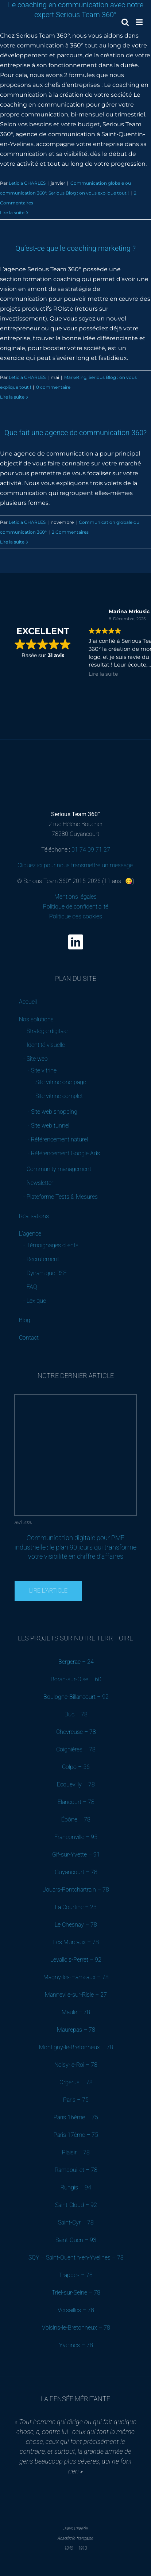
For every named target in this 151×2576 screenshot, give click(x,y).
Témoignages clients (52, 1245)
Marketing (75, 377)
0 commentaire (53, 387)
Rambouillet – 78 (76, 2169)
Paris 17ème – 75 (76, 2134)
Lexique (36, 1300)
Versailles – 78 (76, 2310)
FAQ (32, 1286)
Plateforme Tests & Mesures (62, 1196)
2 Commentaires (70, 532)
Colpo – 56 (76, 1766)
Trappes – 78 (76, 2275)
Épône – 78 (75, 1819)
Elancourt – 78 (76, 1801)
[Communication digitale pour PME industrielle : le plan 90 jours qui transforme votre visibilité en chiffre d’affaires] (75, 1397)
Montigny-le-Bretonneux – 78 (76, 2047)
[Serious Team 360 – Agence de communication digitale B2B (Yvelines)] (75, 757)
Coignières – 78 (76, 1749)
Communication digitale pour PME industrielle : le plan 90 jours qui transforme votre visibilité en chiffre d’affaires (75, 1547)
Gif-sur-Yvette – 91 (76, 1854)
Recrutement (43, 1259)
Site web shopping (54, 1111)
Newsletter (40, 1182)
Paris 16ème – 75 (76, 2117)
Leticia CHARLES (27, 183)
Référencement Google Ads (65, 1153)
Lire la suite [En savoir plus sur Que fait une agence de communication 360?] (12, 542)
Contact (29, 1337)
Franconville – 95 (75, 1837)
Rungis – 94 (76, 2187)
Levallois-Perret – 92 (75, 1959)
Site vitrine (44, 1070)
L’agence (30, 1233)
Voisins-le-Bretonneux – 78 (76, 2327)
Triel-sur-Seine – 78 (76, 2292)
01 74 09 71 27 (90, 849)
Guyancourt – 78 (76, 1872)
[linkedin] (75, 941)
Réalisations (34, 1216)
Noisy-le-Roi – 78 (75, 2064)
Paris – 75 (76, 2099)
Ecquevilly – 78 (76, 1784)
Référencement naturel (59, 1139)
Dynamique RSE (47, 1273)
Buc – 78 (76, 1714)
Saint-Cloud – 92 (76, 2204)
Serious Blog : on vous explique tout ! (89, 193)
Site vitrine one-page (60, 1082)
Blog (24, 1320)
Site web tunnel (50, 1125)
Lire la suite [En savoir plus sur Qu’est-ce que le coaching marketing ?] (12, 397)
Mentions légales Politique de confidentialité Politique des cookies (75, 906)
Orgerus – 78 (76, 2082)
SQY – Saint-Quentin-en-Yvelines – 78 (76, 2257)
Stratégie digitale (47, 1031)
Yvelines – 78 (76, 2345)
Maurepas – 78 (76, 2029)
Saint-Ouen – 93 (75, 2240)
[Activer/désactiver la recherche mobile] (125, 22)
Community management (59, 1169)
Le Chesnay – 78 (76, 1924)
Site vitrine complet (59, 1096)
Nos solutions (36, 1019)
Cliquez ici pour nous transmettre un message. (76, 865)
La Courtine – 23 (76, 1907)
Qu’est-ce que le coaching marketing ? (75, 248)
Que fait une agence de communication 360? (75, 432)
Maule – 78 (76, 2012)
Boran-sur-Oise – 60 (76, 1679)
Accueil (28, 1001)
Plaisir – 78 (76, 2152)
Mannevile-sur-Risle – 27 (76, 1994)
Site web (37, 1058)
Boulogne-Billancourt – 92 (76, 1696)
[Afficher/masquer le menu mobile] (140, 22)
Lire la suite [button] (103, 674)
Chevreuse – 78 (76, 1731)
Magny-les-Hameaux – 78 (76, 1977)
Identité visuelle (46, 1044)
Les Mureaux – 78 (76, 1942)
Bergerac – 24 (76, 1661)
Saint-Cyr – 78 (76, 2222)
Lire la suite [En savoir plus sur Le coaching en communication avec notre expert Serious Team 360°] (12, 212)
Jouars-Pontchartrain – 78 (76, 1889)
